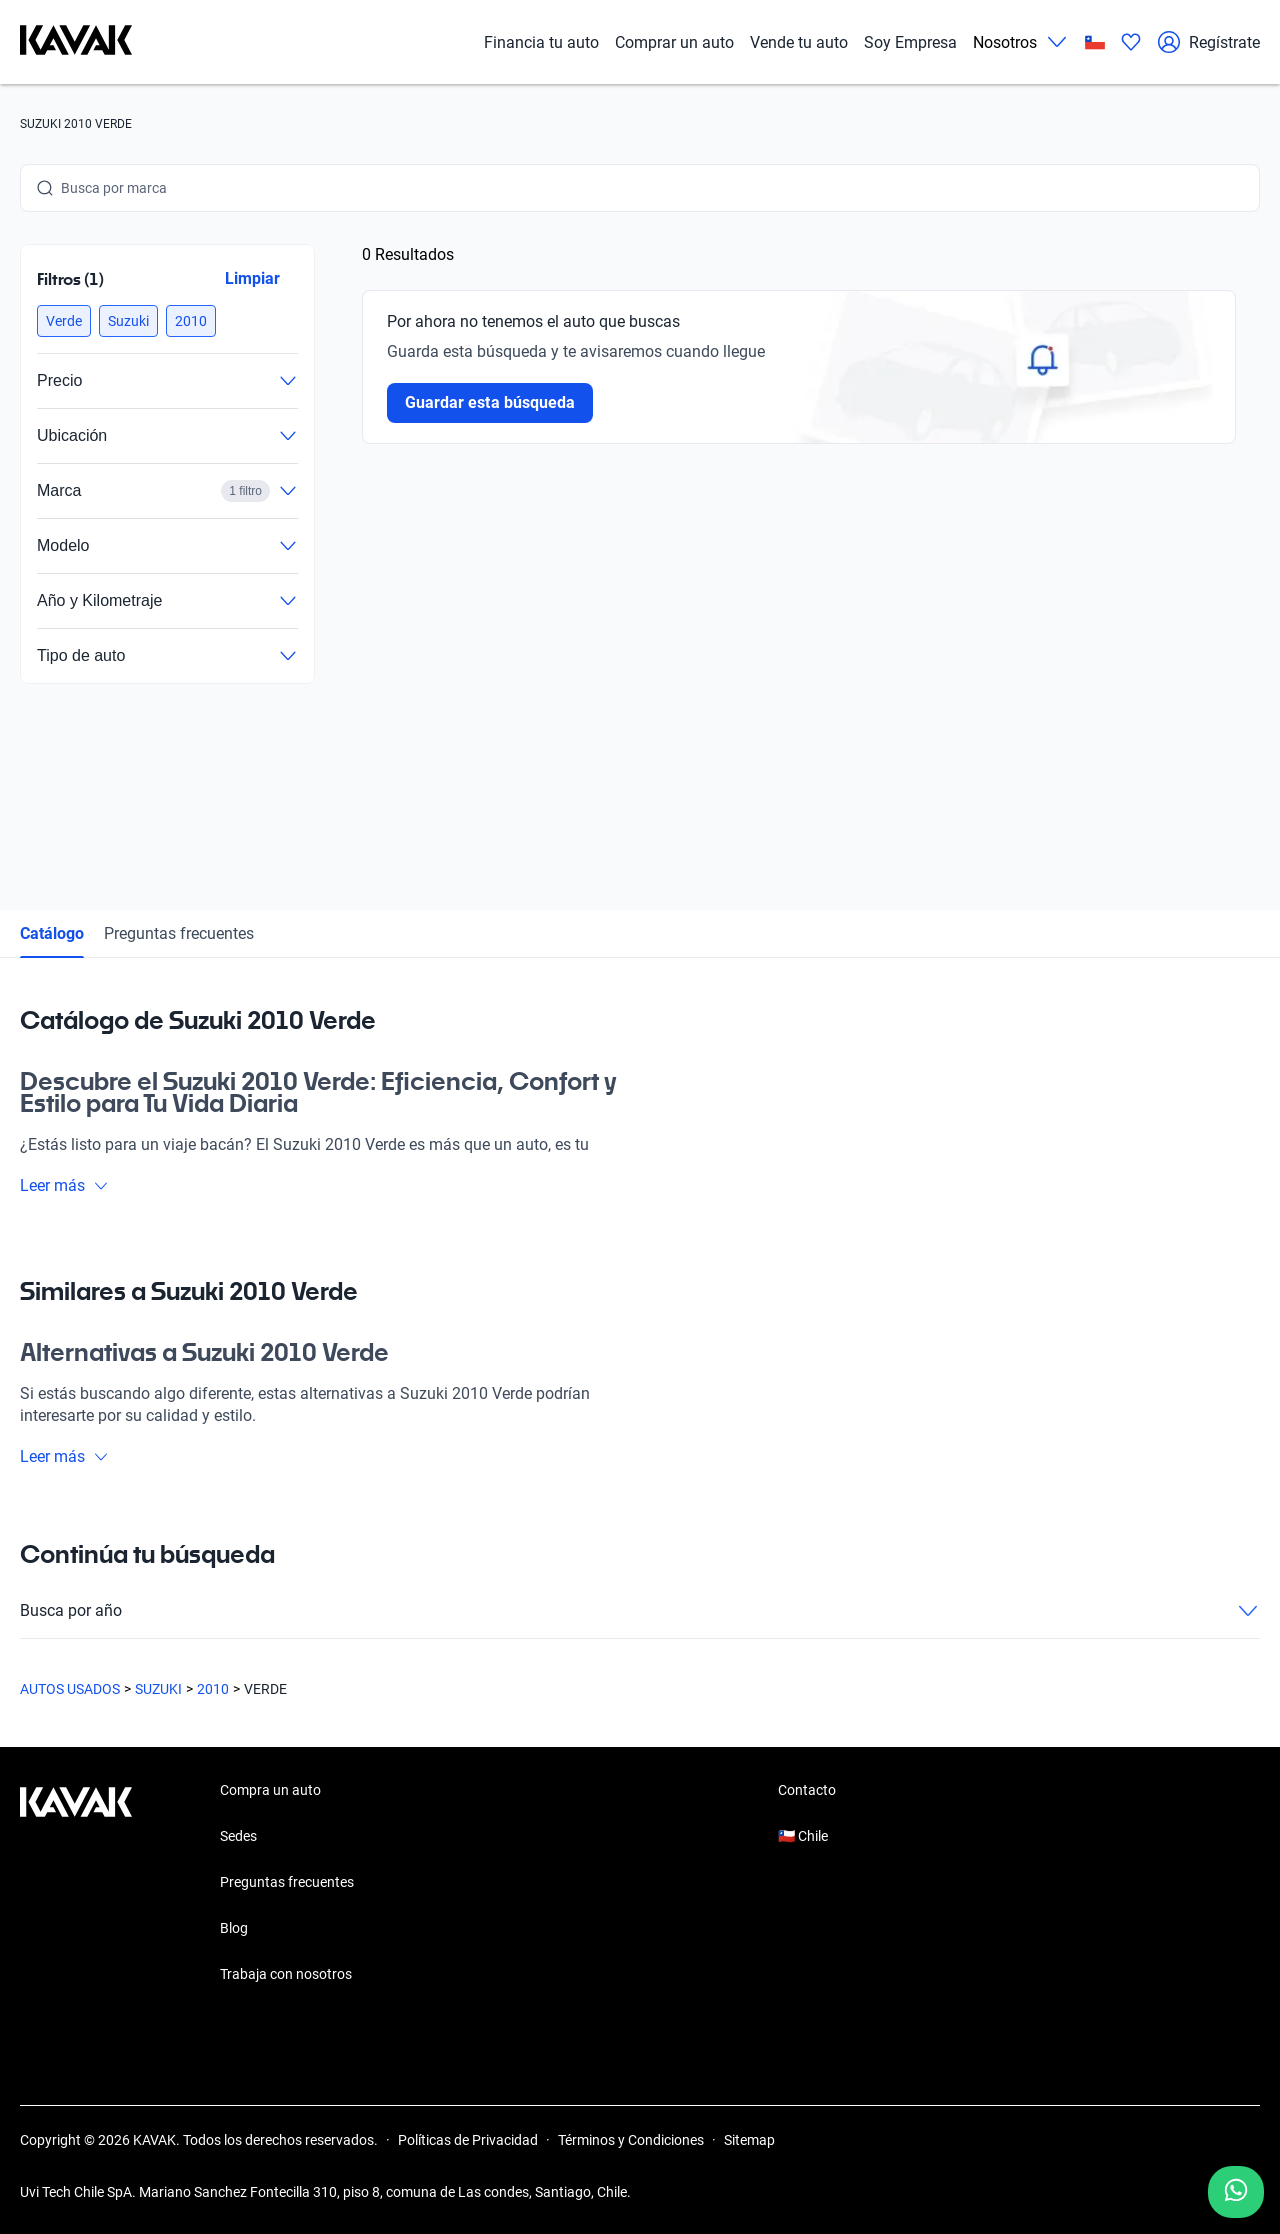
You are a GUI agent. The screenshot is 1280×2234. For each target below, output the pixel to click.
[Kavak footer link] (76, 1884)
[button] (64, 321)
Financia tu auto (541, 42)
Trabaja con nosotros (286, 1974)
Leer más (64, 1185)
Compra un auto (270, 1790)
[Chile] (1095, 42)
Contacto (807, 1790)
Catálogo (52, 933)
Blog (234, 1928)
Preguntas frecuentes (179, 933)
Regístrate (1208, 42)
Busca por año (640, 1611)
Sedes (238, 1836)
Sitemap (749, 2140)
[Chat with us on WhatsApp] (1236, 2192)
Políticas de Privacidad (468, 2140)
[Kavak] (76, 42)
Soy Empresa (910, 42)
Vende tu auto (799, 42)
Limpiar (252, 278)
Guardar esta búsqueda (490, 402)
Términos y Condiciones (631, 2140)
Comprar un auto (674, 42)
